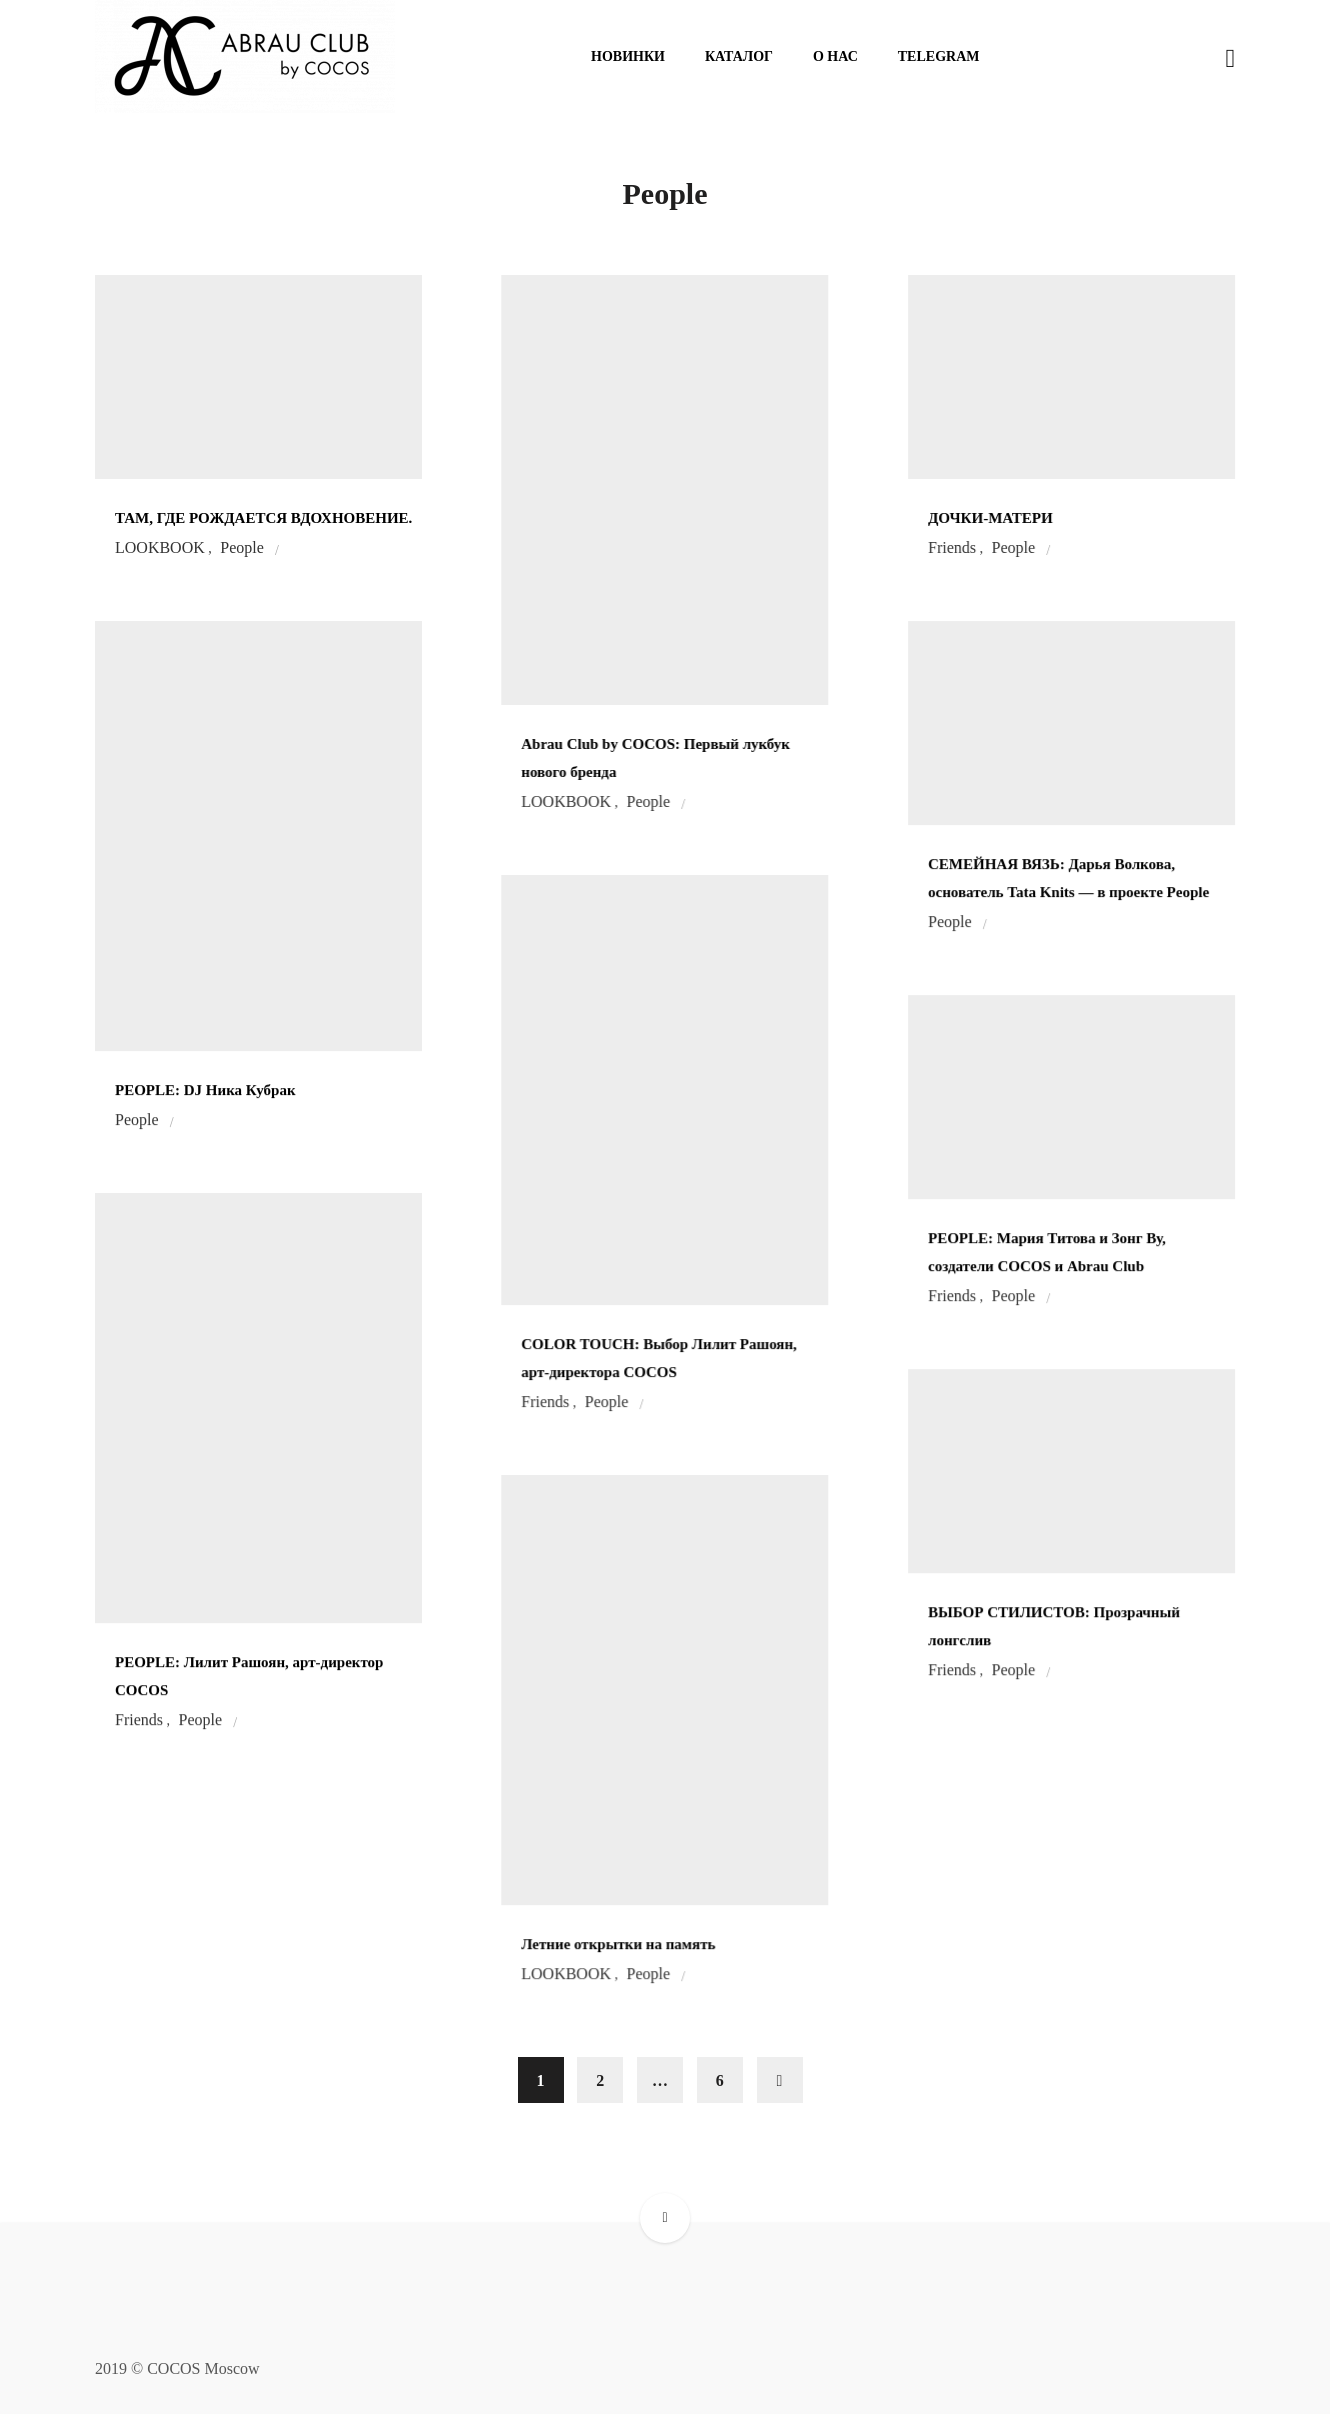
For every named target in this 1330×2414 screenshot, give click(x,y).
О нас (835, 56)
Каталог (739, 56)
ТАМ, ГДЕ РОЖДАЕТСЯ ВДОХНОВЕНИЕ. (263, 518)
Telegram (939, 56)
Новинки (628, 56)
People (242, 548)
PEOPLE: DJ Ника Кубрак (205, 1090)
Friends (952, 548)
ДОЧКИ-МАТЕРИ (990, 518)
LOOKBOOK (160, 548)
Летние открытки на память (618, 1944)
